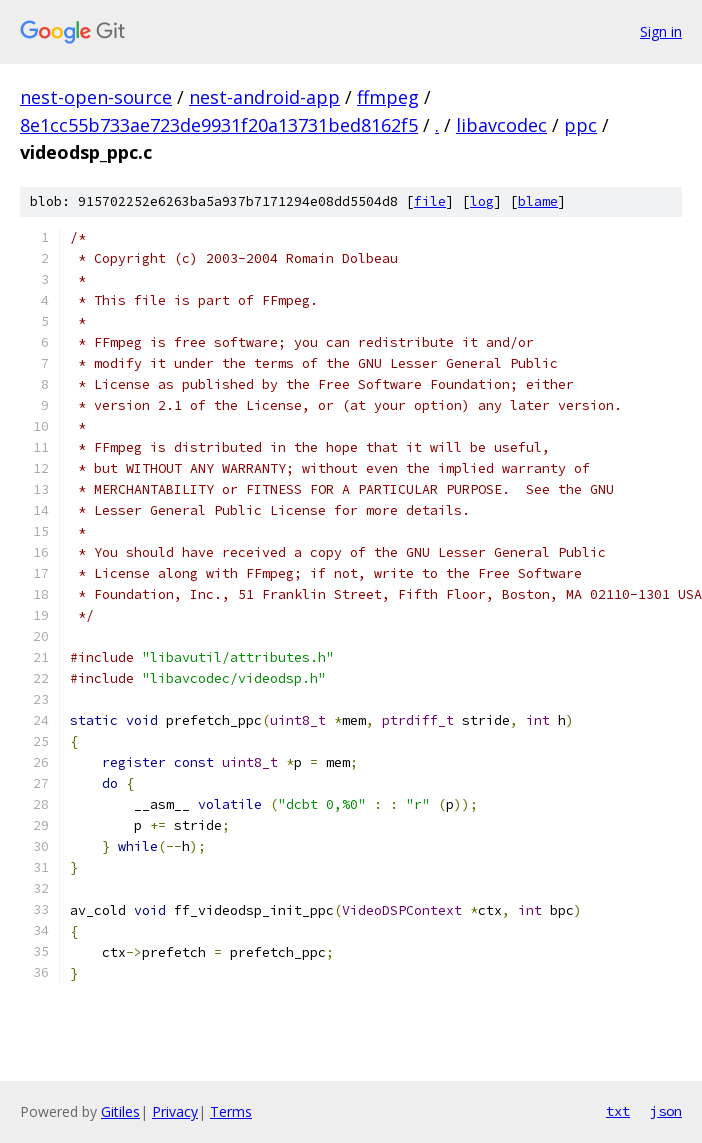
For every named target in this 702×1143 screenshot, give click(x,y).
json (666, 1111)
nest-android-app (264, 97)
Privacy (175, 1111)
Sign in (661, 31)
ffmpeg (388, 97)
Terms (231, 1111)
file (430, 201)
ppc (580, 125)
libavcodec (501, 125)
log (482, 201)
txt (618, 1111)
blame (538, 201)
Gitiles (120, 1111)
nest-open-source (96, 97)
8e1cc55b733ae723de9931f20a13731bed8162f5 (219, 125)
